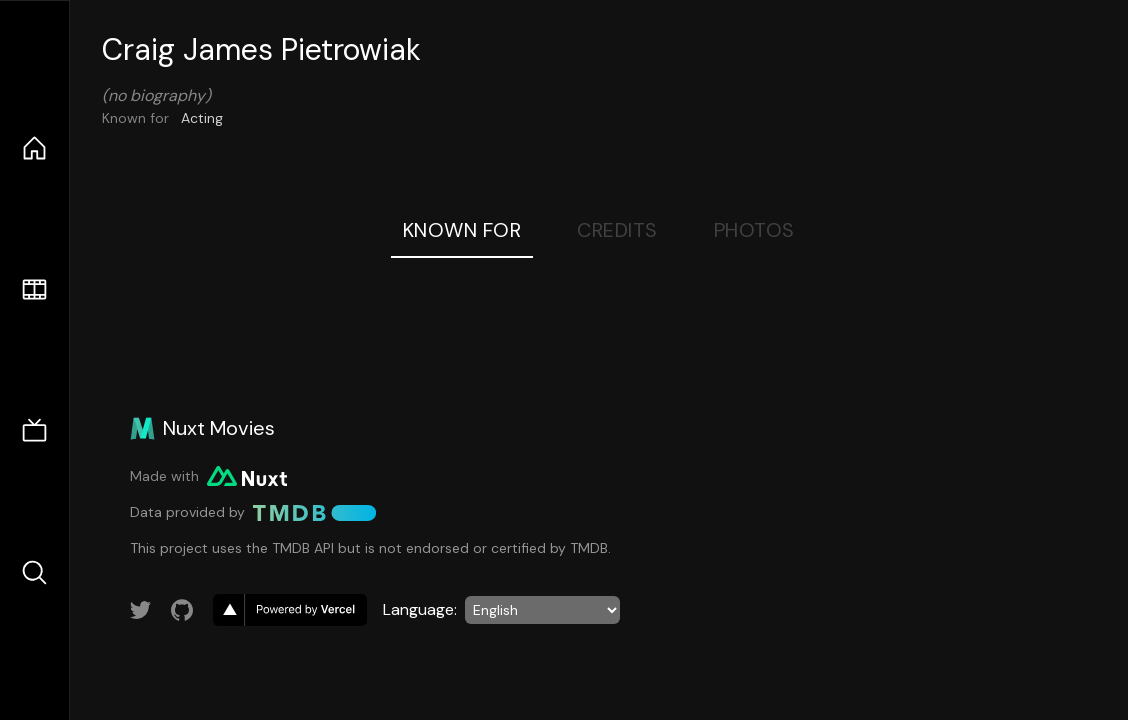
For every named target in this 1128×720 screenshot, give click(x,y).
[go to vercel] (290, 610)
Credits (617, 230)
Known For (462, 230)
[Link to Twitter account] (141, 610)
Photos (754, 230)
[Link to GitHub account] (182, 610)
